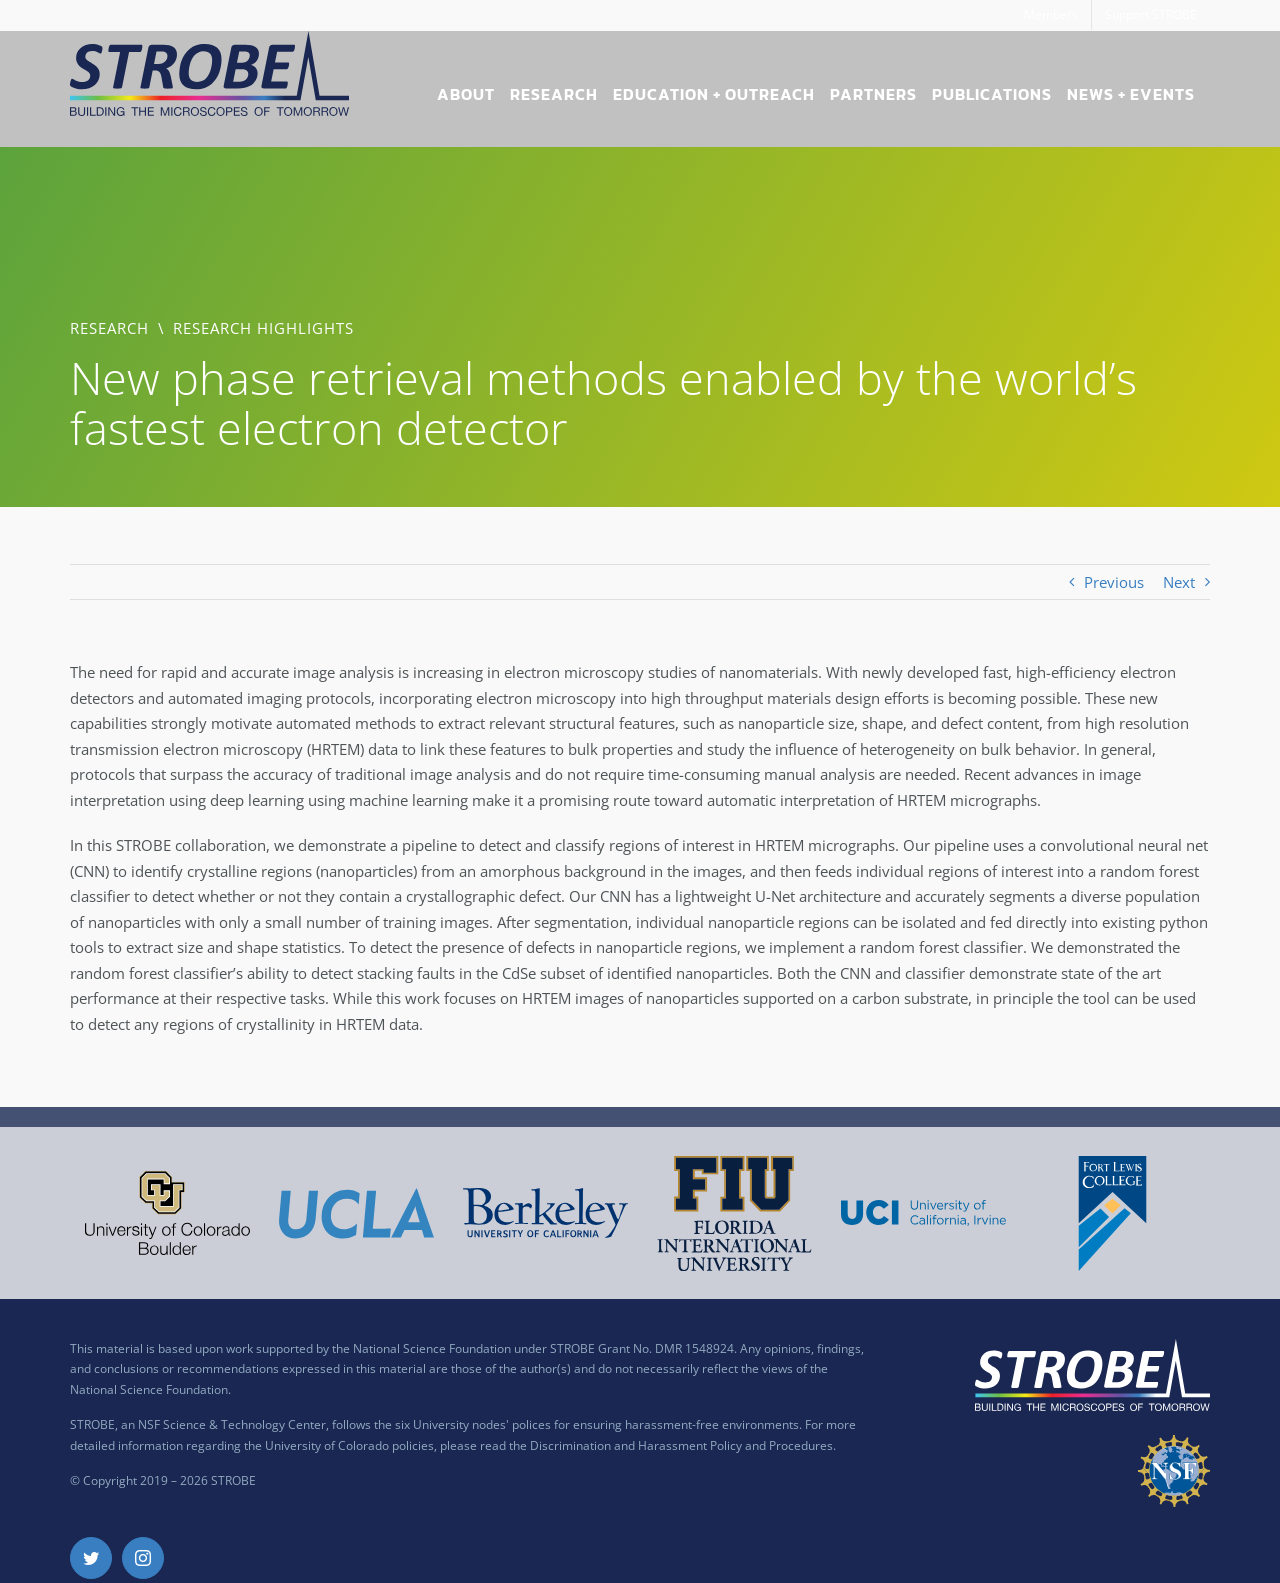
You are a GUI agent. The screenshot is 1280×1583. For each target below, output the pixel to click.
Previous (1114, 582)
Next (1179, 582)
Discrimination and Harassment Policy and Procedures (681, 1445)
